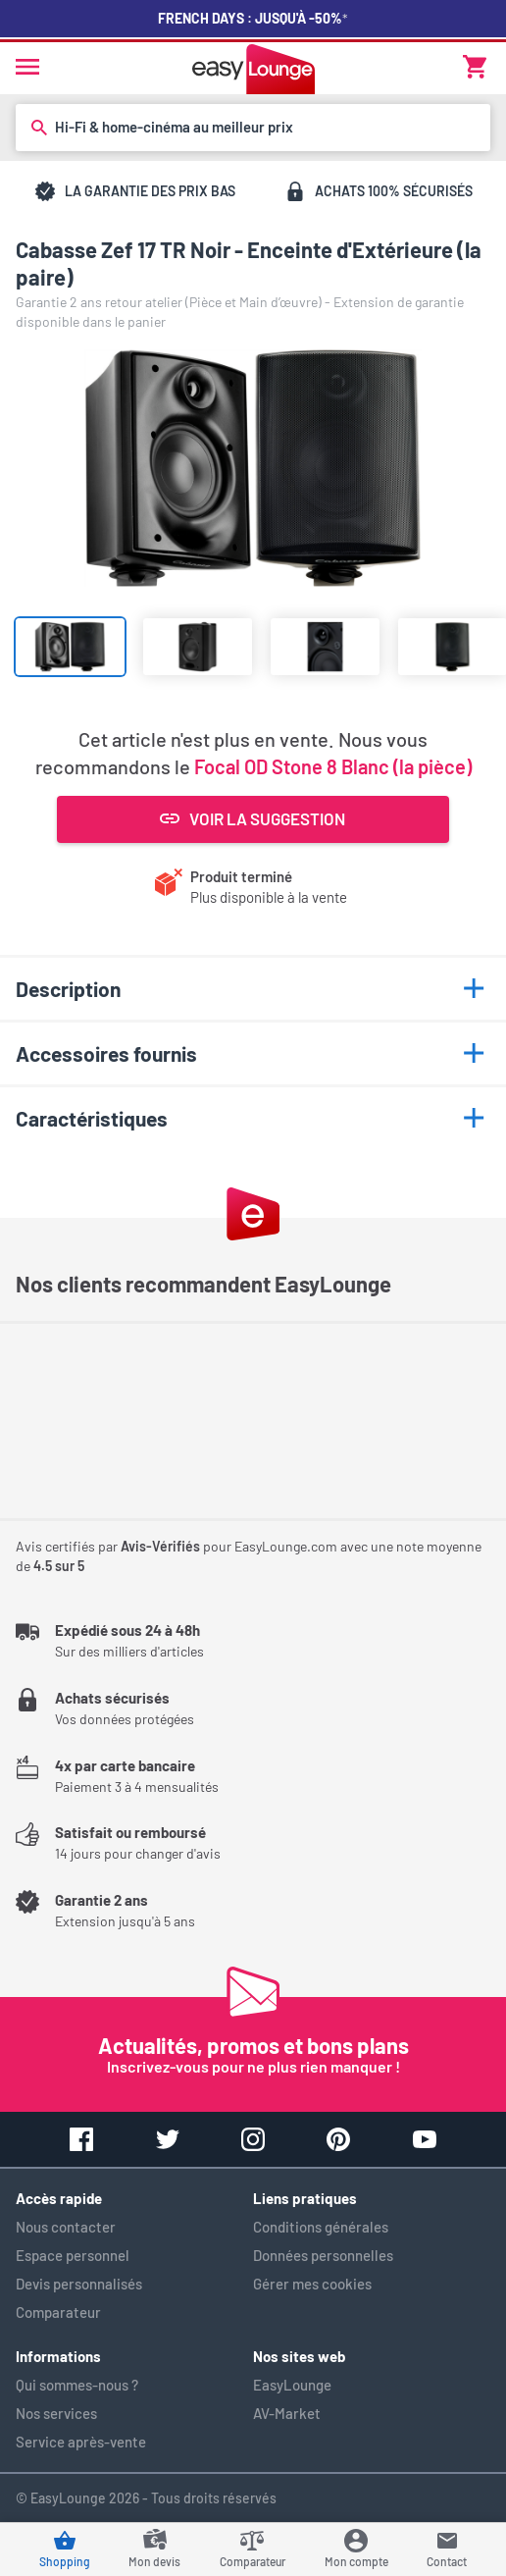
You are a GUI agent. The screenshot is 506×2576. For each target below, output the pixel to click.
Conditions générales (320, 2226)
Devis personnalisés (79, 2283)
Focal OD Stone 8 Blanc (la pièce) (333, 766)
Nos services (56, 2413)
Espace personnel (72, 2255)
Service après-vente (81, 2441)
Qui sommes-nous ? (77, 2384)
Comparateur (58, 2312)
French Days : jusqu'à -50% (253, 18)
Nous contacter (66, 2226)
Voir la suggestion (252, 818)
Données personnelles (323, 2255)
